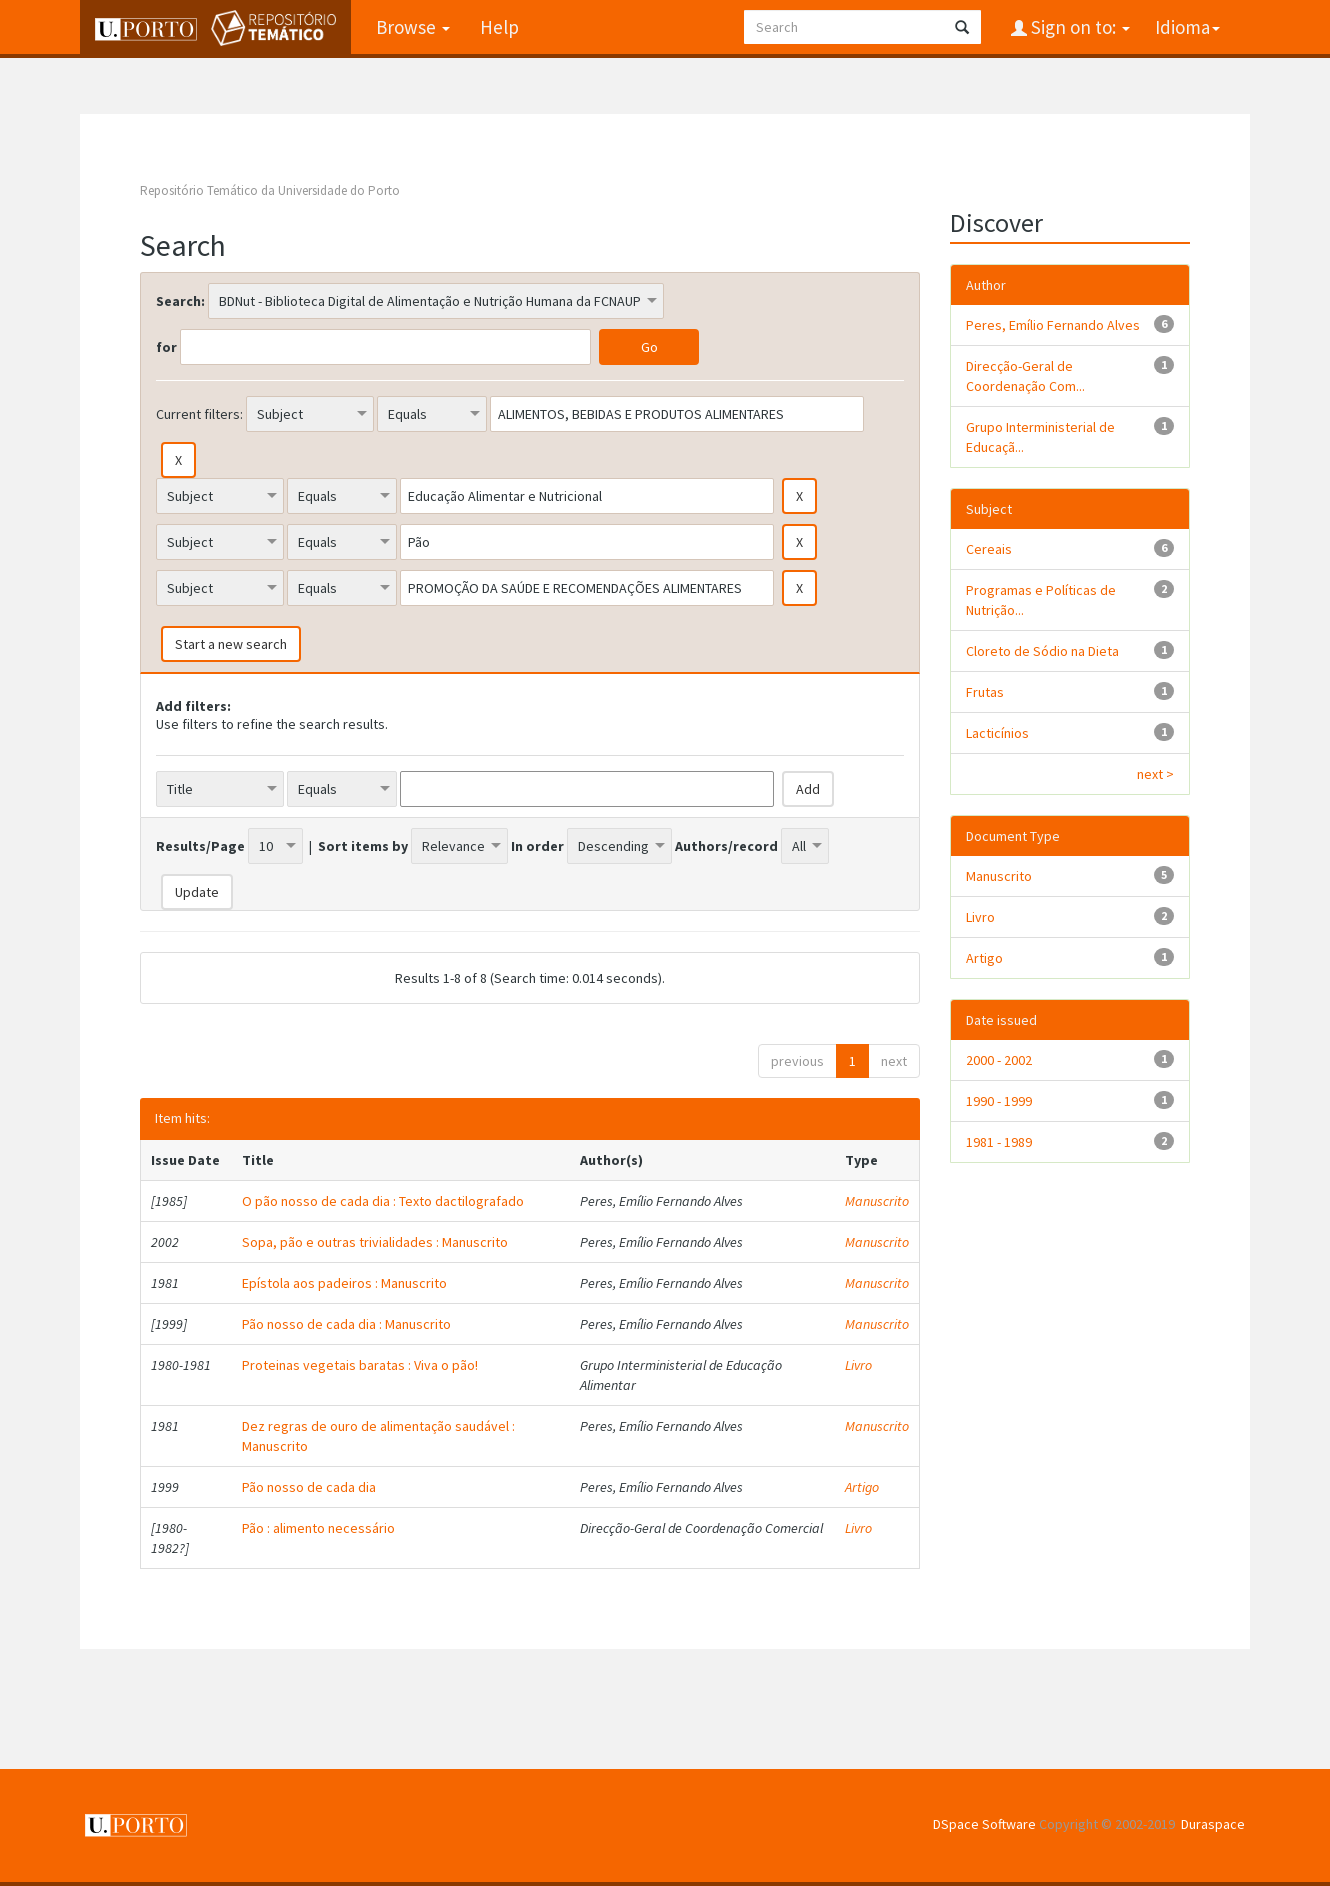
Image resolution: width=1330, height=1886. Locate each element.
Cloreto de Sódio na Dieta (1042, 651)
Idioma (1187, 27)
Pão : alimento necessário (318, 1528)
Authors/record (726, 846)
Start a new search (231, 644)
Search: (180, 301)
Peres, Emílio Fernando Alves (1053, 325)
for (166, 347)
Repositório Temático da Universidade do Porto (270, 190)
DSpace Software (984, 1824)
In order (537, 846)
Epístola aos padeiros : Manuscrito (344, 1283)
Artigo (862, 1487)
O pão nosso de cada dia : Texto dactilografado (383, 1201)
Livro (858, 1365)
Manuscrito (877, 1201)
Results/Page (200, 846)
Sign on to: (1078, 27)
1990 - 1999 (999, 1101)
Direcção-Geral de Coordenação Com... (1025, 376)
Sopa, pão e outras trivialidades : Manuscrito (375, 1242)
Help (499, 27)
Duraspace (1213, 1824)
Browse (413, 27)
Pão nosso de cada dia (309, 1487)
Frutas (985, 692)
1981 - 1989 (999, 1142)
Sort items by (363, 846)
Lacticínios (997, 733)
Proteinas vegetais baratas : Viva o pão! (360, 1365)
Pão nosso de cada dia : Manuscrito (346, 1324)
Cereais (989, 549)
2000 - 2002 (999, 1060)
